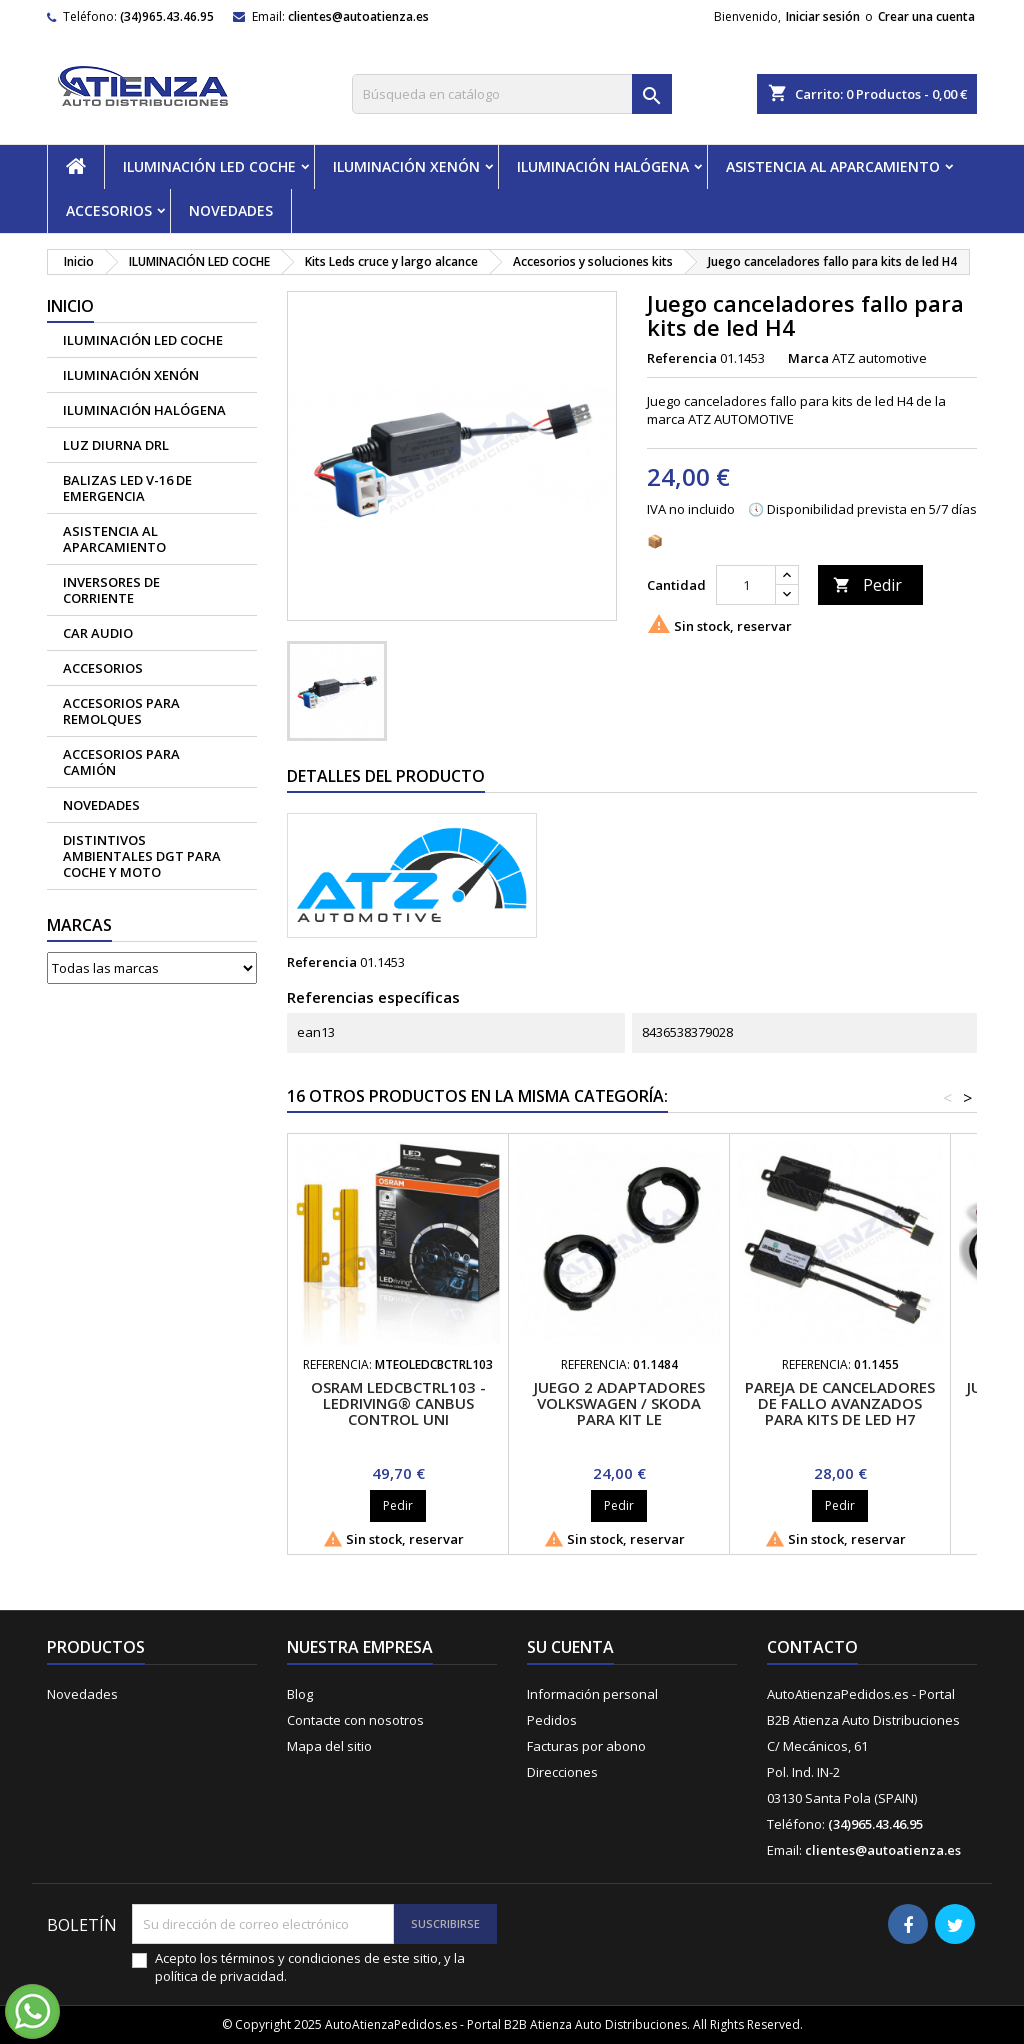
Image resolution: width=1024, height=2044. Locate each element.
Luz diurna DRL (116, 445)
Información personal (592, 1694)
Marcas (79, 925)
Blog (300, 1694)
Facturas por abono (586, 1746)
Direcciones (562, 1772)
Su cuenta (570, 1647)
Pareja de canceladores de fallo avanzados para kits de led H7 (840, 1403)
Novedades (82, 1694)
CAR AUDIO (98, 633)
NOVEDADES (231, 210)
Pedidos (552, 1720)
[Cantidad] (746, 585)
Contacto (812, 1647)
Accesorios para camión (121, 762)
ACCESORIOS (109, 210)
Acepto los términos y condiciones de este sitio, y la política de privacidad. (310, 1967)
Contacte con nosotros (355, 1720)
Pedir (867, 585)
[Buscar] (512, 94)
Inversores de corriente (111, 590)
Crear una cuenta (926, 16)
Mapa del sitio (329, 1746)
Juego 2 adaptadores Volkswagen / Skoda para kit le (619, 1403)
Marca (808, 358)
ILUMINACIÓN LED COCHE (209, 166)
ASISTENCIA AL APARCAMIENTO (833, 166)
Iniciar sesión (823, 16)
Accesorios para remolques (121, 711)
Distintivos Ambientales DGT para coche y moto (142, 856)
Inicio (70, 306)
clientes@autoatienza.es (358, 16)
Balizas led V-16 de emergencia (127, 488)
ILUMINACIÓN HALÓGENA (603, 166)
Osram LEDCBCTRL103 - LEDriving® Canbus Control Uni (398, 1403)
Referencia (682, 358)
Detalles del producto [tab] (386, 776)
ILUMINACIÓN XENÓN (406, 166)
